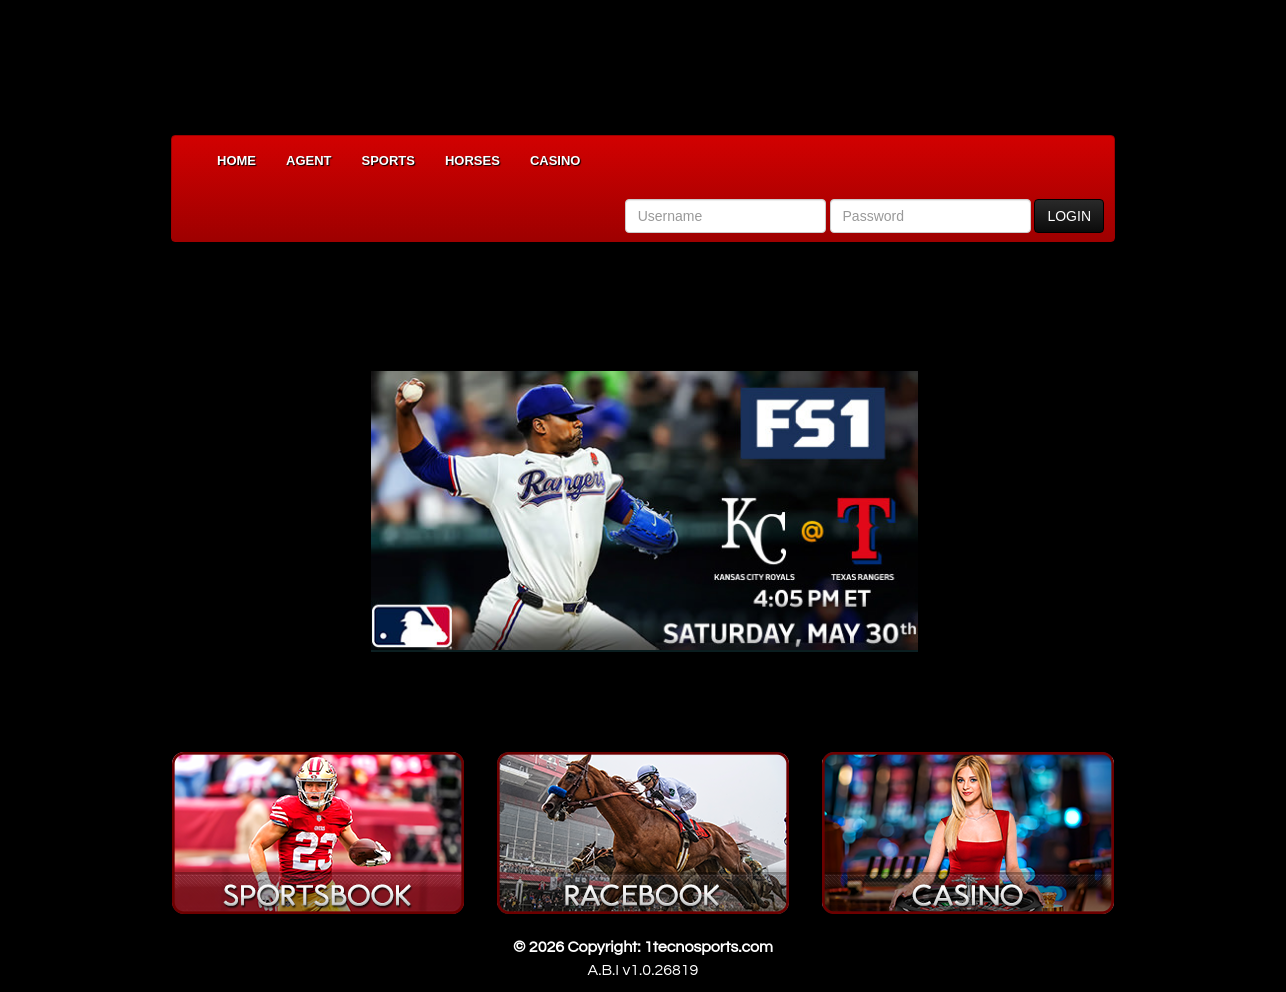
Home (236, 160)
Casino (555, 160)
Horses (472, 160)
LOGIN (1069, 216)
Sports (388, 160)
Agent (309, 160)
